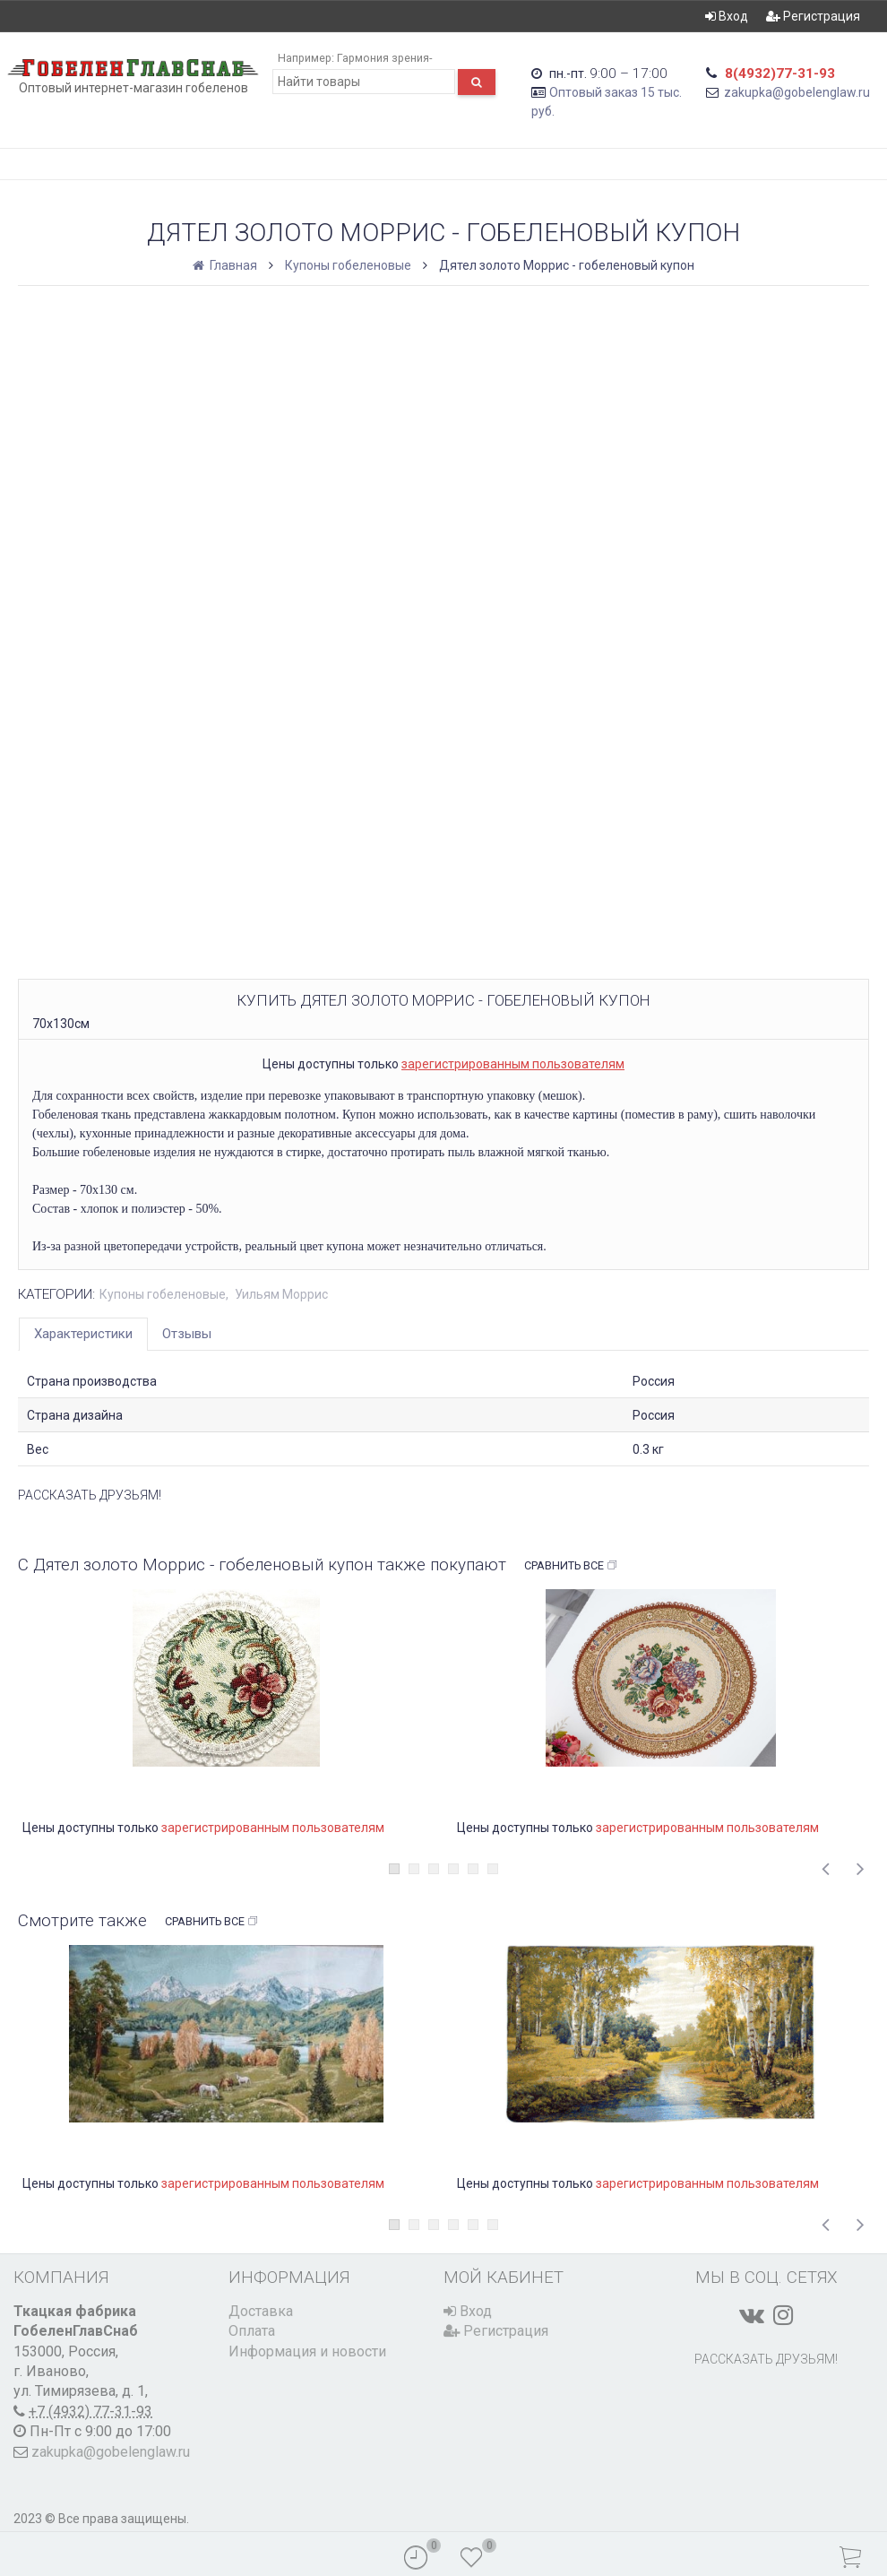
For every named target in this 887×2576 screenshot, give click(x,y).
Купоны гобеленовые (348, 265)
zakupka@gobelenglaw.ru (797, 92)
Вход (726, 16)
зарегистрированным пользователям (512, 1064)
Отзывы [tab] (186, 1334)
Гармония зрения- (384, 58)
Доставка (260, 2311)
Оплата (251, 2330)
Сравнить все (571, 1566)
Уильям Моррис (281, 1294)
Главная (226, 265)
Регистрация (813, 16)
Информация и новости (307, 2351)
